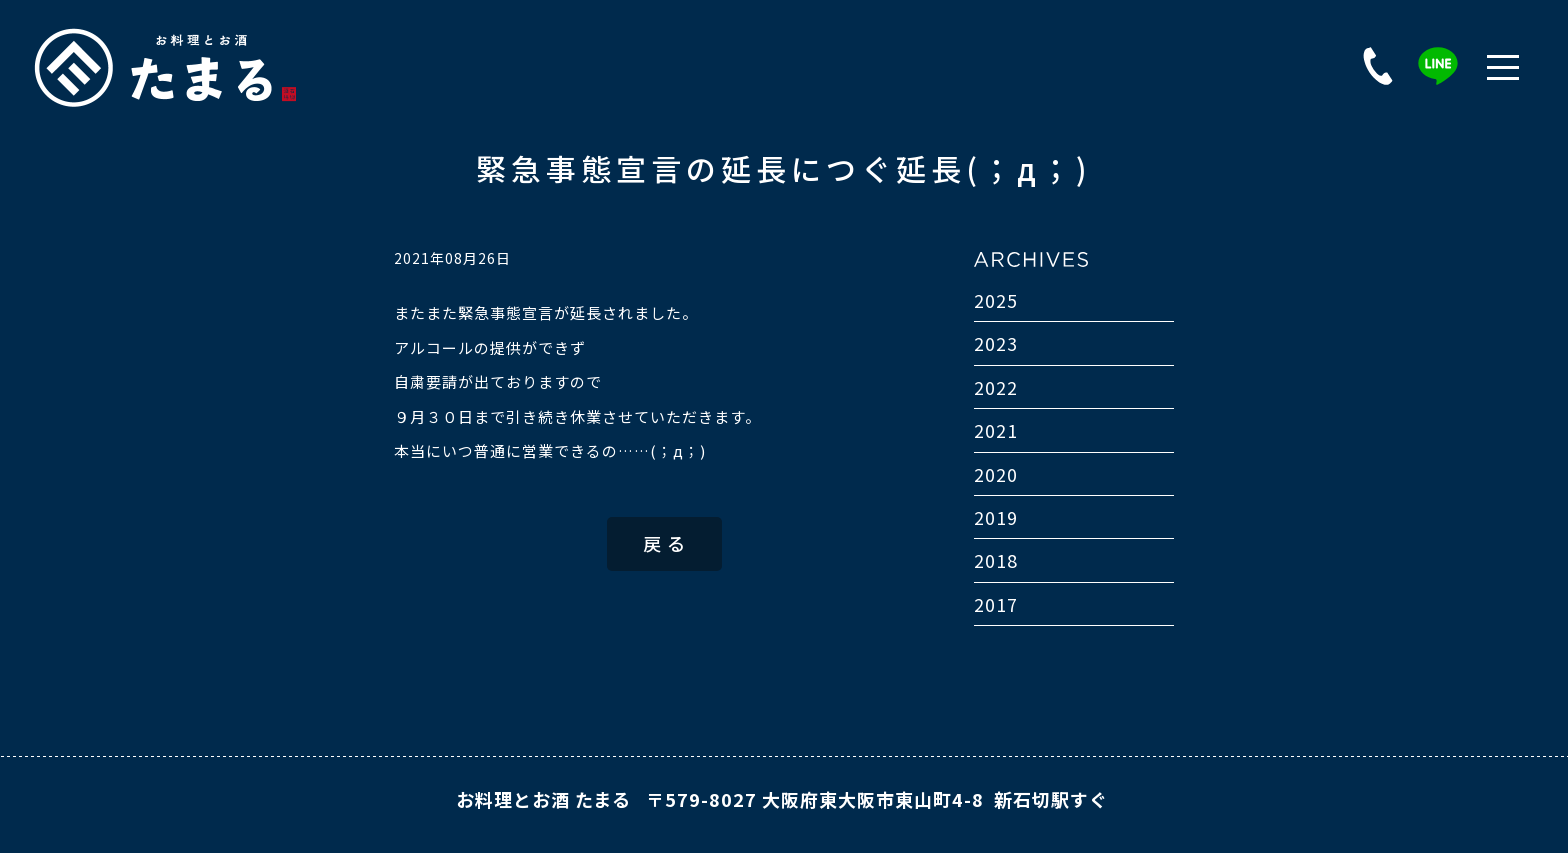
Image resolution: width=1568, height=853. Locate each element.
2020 (996, 474)
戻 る (664, 543)
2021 (996, 430)
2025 (996, 300)
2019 (996, 517)
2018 (996, 560)
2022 (996, 387)
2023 (996, 343)
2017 (996, 604)
